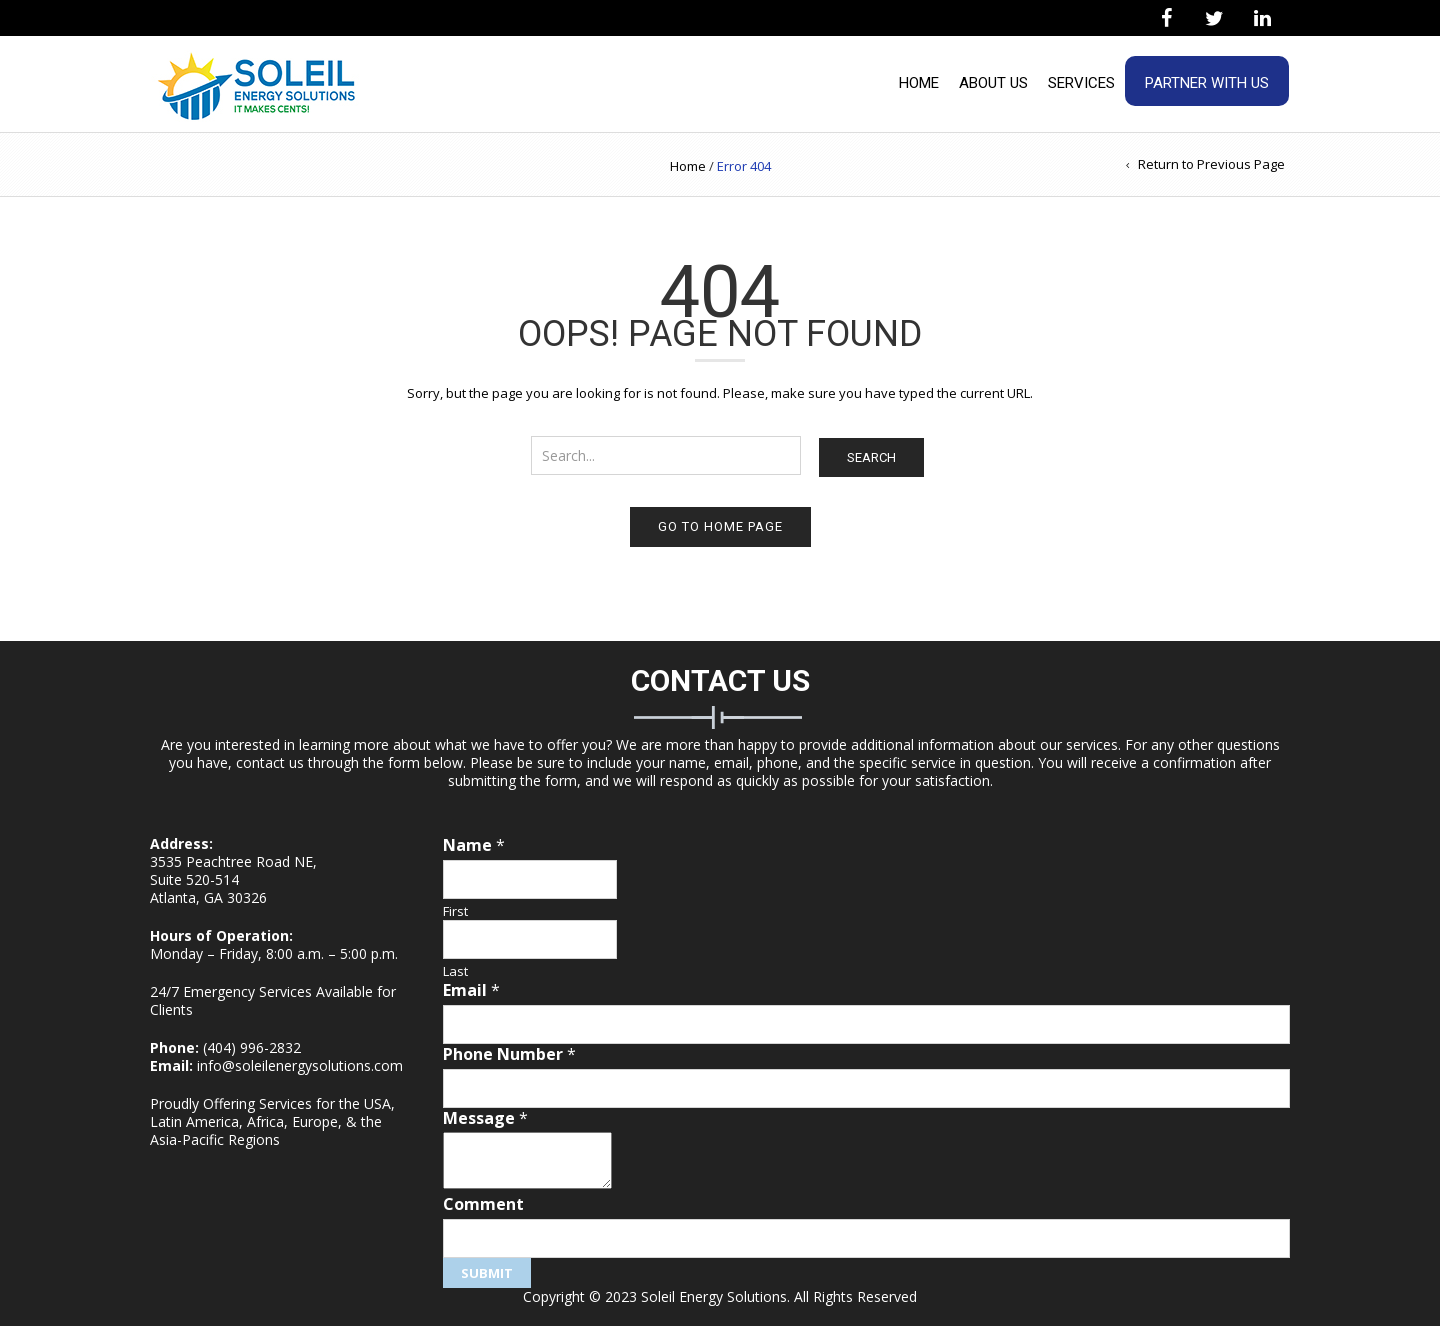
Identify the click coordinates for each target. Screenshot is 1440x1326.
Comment (483, 1204)
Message (485, 1118)
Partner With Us (1207, 83)
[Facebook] (1166, 19)
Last (455, 971)
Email (471, 990)
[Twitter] (1214, 19)
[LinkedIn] (1262, 19)
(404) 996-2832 (252, 1047)
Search (871, 457)
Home (919, 83)
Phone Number (509, 1054)
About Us (993, 83)
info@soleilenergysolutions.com (300, 1065)
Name (474, 845)
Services (1081, 83)
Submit (487, 1273)
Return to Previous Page (1211, 164)
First (455, 911)
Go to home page (720, 526)
